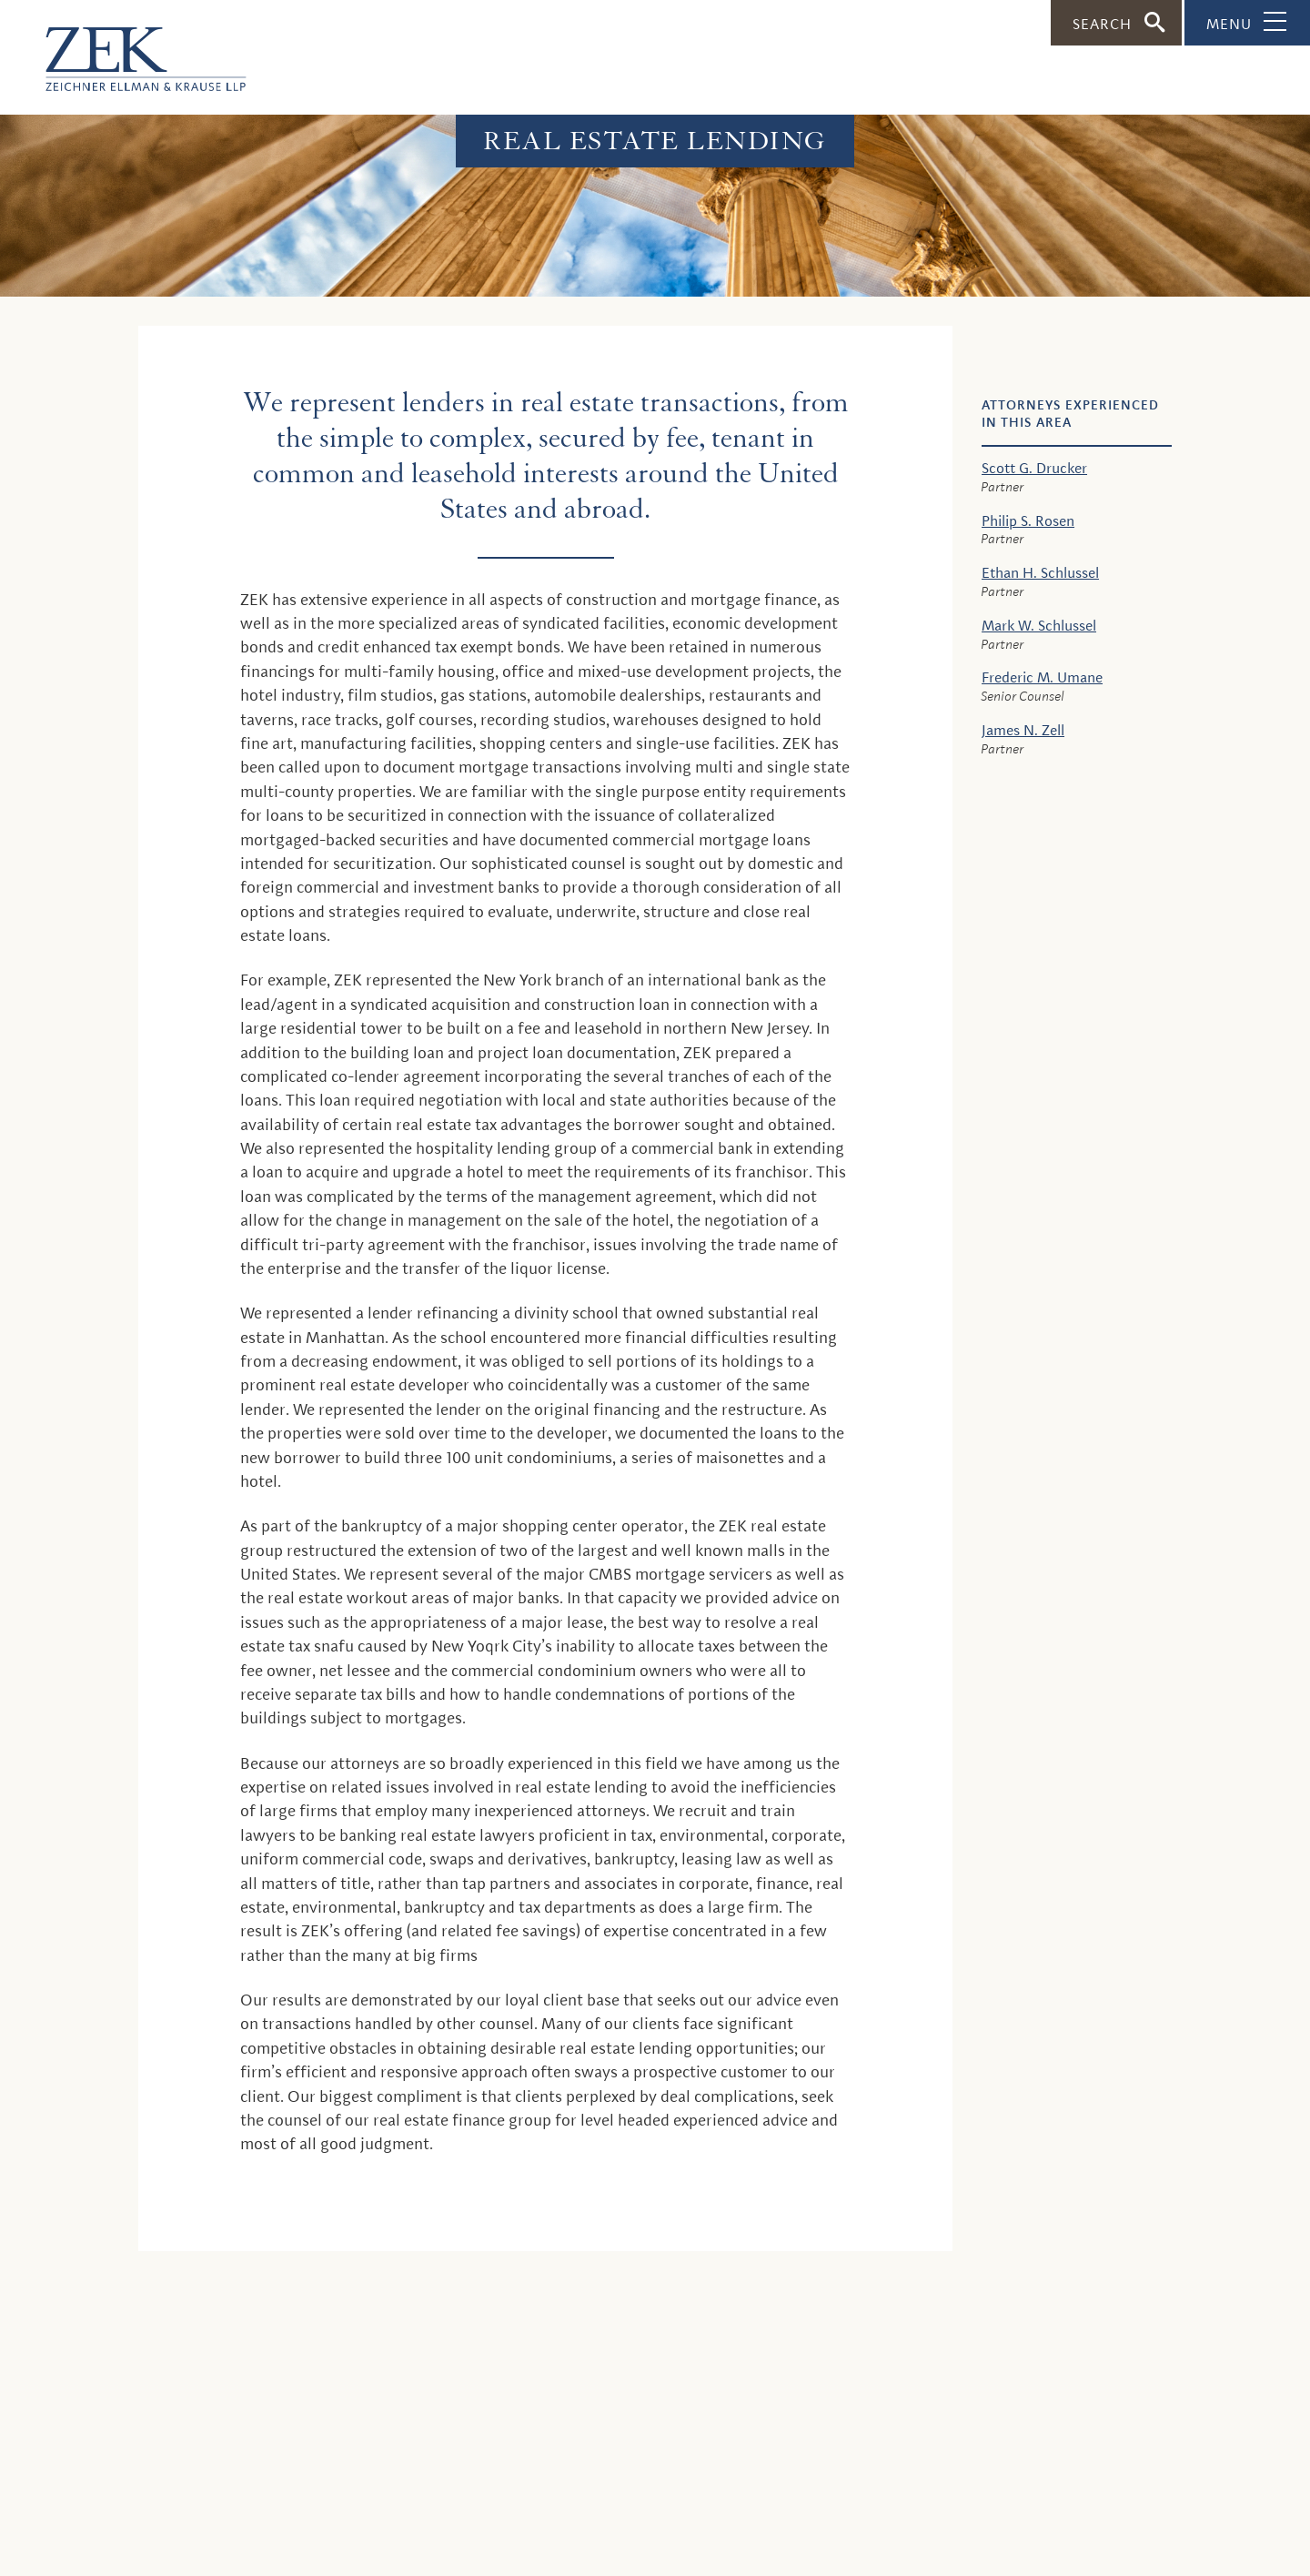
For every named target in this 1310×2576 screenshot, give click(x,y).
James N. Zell (1023, 730)
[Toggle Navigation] (1247, 22)
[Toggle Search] (1116, 22)
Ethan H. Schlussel (1040, 572)
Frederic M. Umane (1042, 677)
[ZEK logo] (123, 50)
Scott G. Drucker (1034, 468)
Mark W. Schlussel (1039, 625)
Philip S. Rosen (1028, 520)
